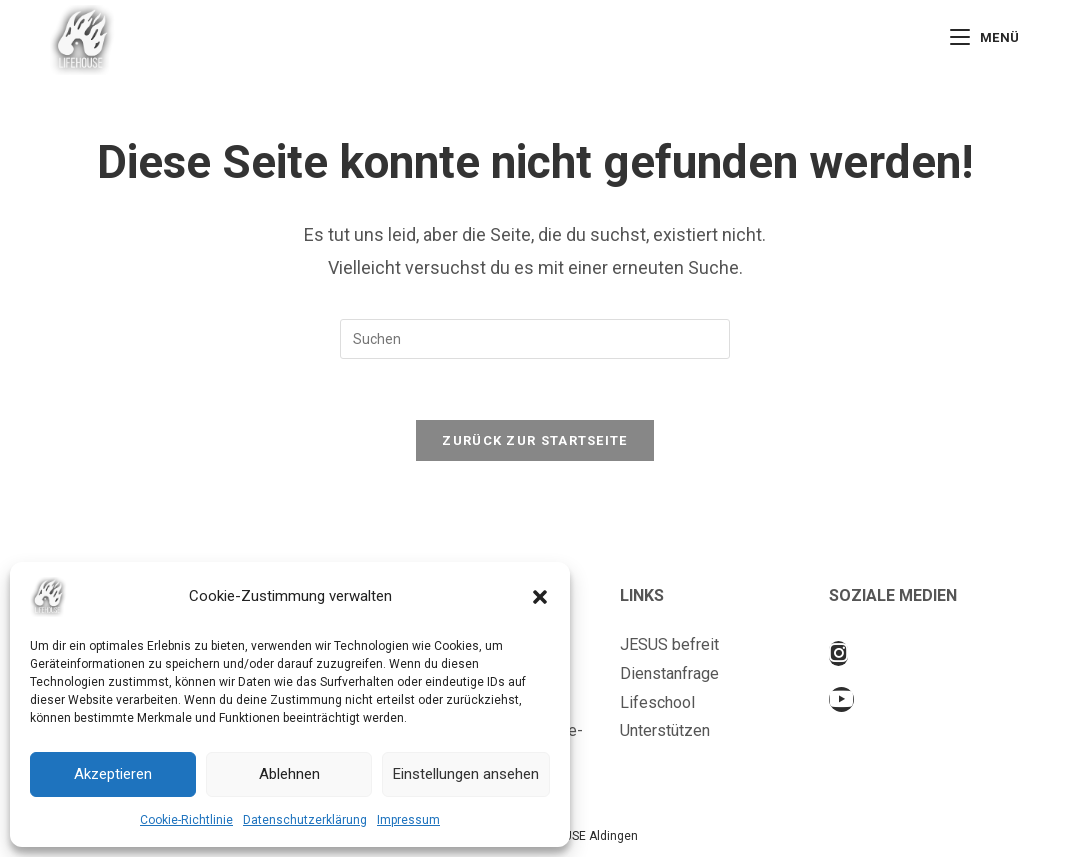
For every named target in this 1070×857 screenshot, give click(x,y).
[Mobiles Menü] (985, 37)
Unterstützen (665, 730)
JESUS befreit (669, 644)
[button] (540, 597)
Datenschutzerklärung (305, 820)
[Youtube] (841, 699)
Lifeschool (657, 702)
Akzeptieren (113, 774)
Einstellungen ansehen (466, 774)
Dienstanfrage (669, 673)
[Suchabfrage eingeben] (535, 339)
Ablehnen (289, 774)
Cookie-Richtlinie (186, 820)
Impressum (408, 820)
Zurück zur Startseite (534, 440)
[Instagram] (838, 653)
